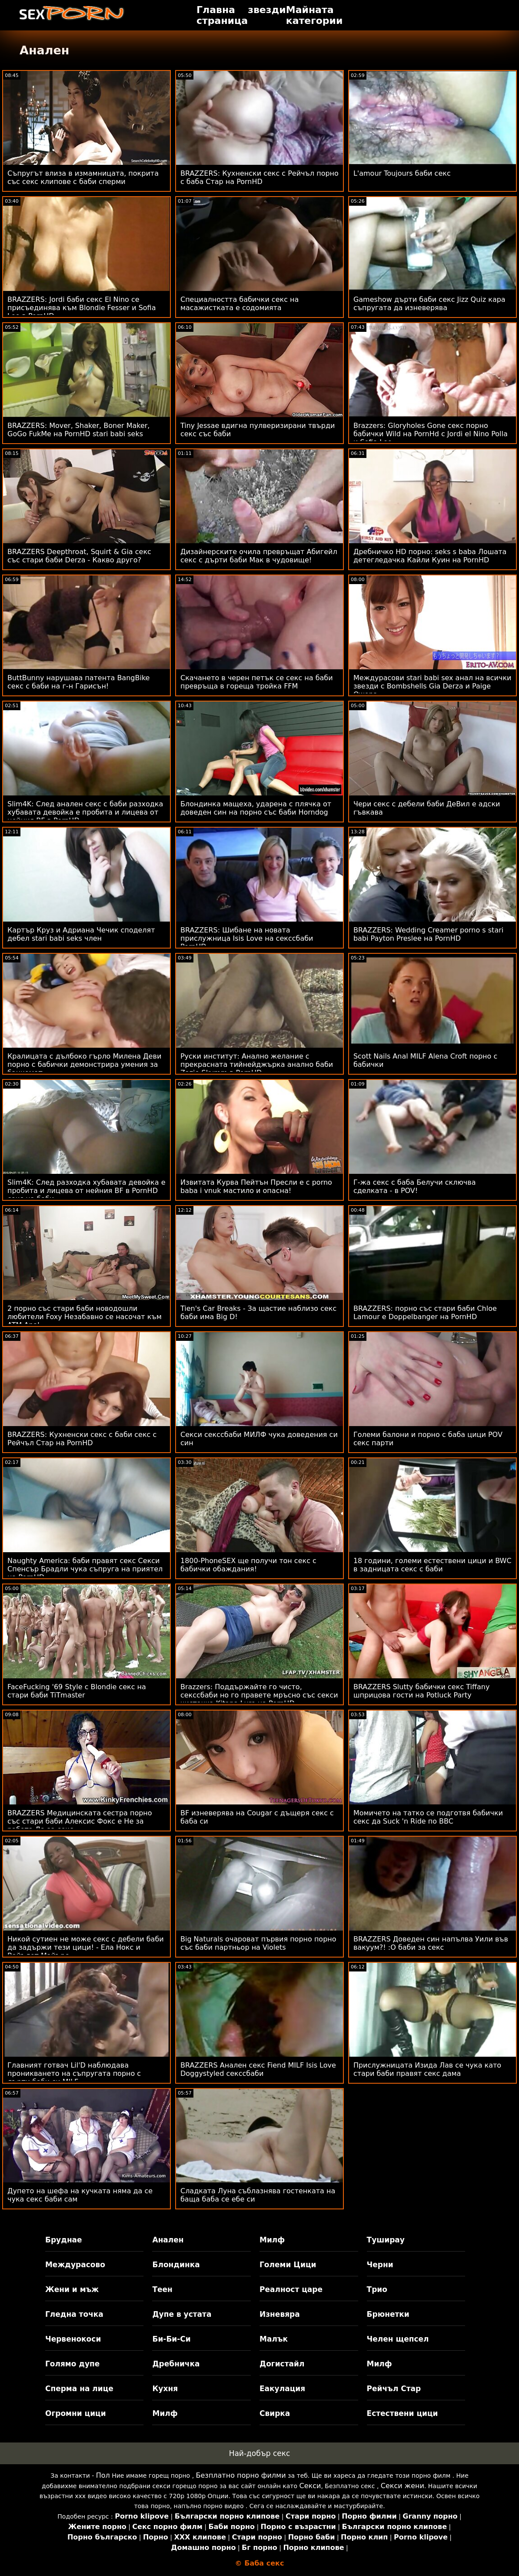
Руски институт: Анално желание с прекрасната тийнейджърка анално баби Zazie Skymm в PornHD (256, 1064)
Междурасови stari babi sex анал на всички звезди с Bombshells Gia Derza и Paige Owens (432, 686)
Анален (167, 2239)
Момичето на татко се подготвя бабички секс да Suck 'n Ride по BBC (428, 1817)
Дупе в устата (181, 2314)
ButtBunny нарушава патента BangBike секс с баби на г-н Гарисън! (78, 682)
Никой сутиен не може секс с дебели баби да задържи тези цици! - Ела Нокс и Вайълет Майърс (85, 1947)
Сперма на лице (79, 2388)
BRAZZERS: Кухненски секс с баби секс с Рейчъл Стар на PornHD (81, 1438)
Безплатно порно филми (241, 2475)
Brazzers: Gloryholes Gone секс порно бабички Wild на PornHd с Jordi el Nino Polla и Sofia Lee (430, 433)
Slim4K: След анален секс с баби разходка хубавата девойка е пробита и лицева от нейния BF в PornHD (85, 812)
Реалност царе (291, 2289)
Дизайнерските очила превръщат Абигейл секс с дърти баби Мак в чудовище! (258, 556)
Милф (272, 2239)
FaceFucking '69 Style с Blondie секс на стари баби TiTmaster (76, 1691)
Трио (377, 2289)
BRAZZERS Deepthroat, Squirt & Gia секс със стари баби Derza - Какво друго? (79, 556)
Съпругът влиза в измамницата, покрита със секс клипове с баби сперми (83, 177)
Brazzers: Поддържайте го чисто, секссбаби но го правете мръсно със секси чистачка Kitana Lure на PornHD (259, 1695)
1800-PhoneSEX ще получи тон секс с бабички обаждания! (248, 1565)
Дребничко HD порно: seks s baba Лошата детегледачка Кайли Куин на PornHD (429, 556)
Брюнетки (388, 2314)
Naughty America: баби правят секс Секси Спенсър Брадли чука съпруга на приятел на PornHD (85, 1569)
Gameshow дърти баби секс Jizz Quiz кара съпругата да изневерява (429, 303)
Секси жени (402, 2486)
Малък (274, 2339)
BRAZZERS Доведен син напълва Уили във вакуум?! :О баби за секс (430, 1943)
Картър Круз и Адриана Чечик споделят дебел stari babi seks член (81, 934)
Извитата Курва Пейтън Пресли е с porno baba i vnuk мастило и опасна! (256, 1186)
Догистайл (282, 2363)
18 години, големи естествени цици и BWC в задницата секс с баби (432, 1565)
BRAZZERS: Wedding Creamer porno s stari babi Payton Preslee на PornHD (428, 934)
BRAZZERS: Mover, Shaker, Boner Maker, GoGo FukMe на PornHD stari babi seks (78, 429)
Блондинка (176, 2264)
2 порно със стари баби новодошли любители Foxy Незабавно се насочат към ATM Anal (84, 1316)
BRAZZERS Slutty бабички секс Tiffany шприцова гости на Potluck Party (421, 1691)
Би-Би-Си (171, 2339)
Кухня (165, 2388)
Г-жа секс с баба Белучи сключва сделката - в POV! (414, 1186)
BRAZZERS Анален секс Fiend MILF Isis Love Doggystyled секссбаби (258, 2069)
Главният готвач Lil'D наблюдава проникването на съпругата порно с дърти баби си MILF (74, 2073)
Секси (310, 2486)
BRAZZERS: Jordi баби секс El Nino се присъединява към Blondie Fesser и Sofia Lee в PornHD (81, 307)
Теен (162, 2289)
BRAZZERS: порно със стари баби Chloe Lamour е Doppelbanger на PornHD (425, 1312)
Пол (103, 2475)
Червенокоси (73, 2339)
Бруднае (63, 2239)
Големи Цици (288, 2264)
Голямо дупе (72, 2363)
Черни (380, 2264)
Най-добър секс (259, 2453)
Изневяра (280, 2314)
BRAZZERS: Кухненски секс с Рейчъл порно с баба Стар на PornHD (259, 177)
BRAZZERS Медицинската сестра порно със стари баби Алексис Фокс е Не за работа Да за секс (79, 1821)
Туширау (386, 2239)
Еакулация (282, 2388)
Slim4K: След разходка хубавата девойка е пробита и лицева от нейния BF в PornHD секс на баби (86, 1190)
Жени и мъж (72, 2289)
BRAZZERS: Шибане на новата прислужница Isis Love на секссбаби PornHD (246, 938)
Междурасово (75, 2264)
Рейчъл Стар (394, 2388)
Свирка (275, 2413)
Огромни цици (75, 2413)
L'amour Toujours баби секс (402, 173)
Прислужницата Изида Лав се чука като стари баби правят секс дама (427, 2069)
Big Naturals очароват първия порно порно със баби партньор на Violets (258, 1943)
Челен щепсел (398, 2339)
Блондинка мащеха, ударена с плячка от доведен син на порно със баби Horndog (255, 808)
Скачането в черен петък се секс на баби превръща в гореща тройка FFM (256, 682)
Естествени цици (402, 2413)
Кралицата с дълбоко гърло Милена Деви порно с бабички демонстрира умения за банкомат (84, 1064)
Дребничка (176, 2363)
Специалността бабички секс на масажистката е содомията (239, 303)
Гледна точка (74, 2314)
